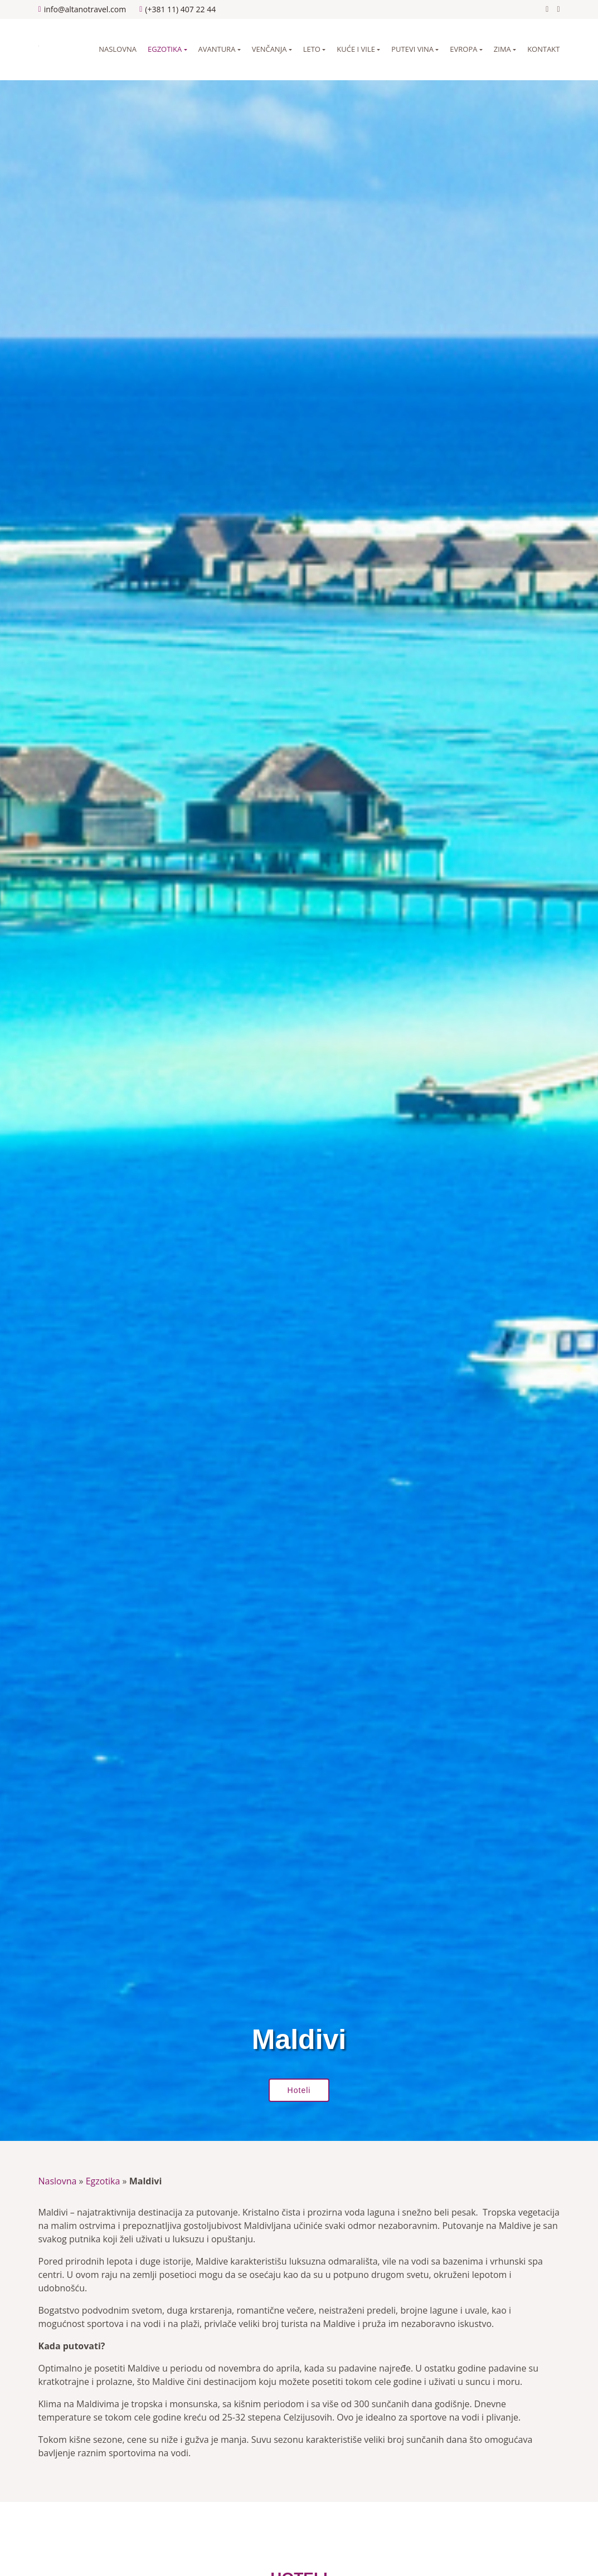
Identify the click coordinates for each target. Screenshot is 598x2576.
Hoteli (299, 2090)
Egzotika (165, 49)
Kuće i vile (356, 49)
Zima (502, 49)
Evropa (463, 49)
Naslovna (118, 49)
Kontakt (543, 49)
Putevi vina (412, 49)
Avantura (217, 49)
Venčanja (269, 49)
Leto (311, 49)
